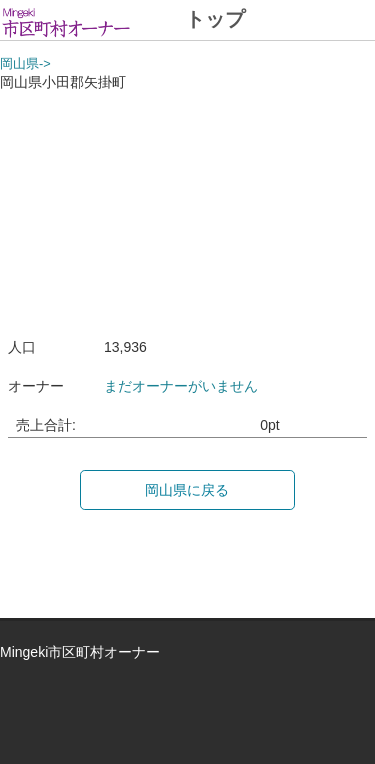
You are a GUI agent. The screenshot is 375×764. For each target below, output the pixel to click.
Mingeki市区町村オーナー (80, 652)
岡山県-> (25, 64)
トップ (215, 19)
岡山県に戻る (187, 490)
